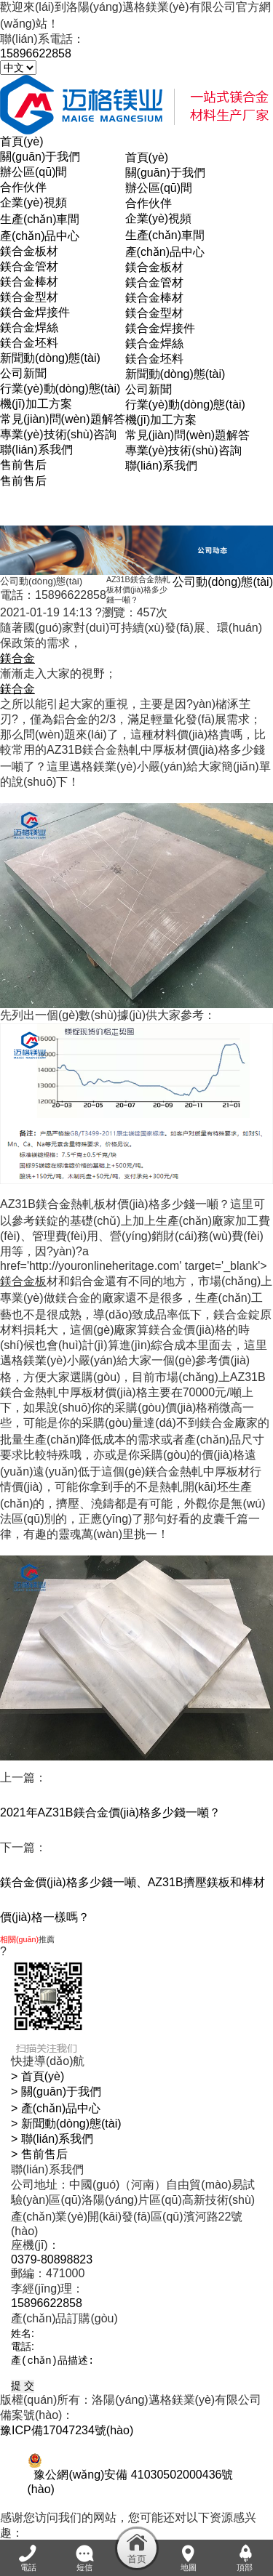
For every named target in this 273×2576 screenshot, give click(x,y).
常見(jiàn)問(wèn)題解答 (62, 419)
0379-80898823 (51, 2259)
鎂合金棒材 (29, 281)
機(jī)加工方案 (36, 404)
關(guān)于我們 (40, 156)
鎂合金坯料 (29, 343)
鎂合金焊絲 (29, 327)
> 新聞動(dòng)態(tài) (66, 2123)
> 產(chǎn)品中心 (55, 2108)
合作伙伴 (23, 187)
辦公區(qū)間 (33, 172)
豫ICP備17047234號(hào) (66, 2434)
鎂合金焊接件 (35, 312)
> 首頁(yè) (37, 2076)
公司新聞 (23, 373)
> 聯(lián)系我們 (52, 2139)
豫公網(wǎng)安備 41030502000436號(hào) (131, 2480)
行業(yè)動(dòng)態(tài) (60, 388)
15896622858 (35, 53)
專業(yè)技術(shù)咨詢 (58, 434)
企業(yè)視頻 (33, 202)
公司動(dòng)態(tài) (223, 582)
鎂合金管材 (29, 266)
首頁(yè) (147, 157)
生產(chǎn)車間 (39, 219)
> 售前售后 (39, 2154)
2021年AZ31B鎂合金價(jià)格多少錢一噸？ (110, 1812)
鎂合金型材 (29, 297)
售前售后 (23, 465)
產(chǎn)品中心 (39, 236)
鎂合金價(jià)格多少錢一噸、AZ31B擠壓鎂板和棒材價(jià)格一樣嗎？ (132, 1899)
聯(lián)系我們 (36, 449)
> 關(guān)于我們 (56, 2091)
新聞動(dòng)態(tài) (50, 358)
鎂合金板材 (29, 251)
